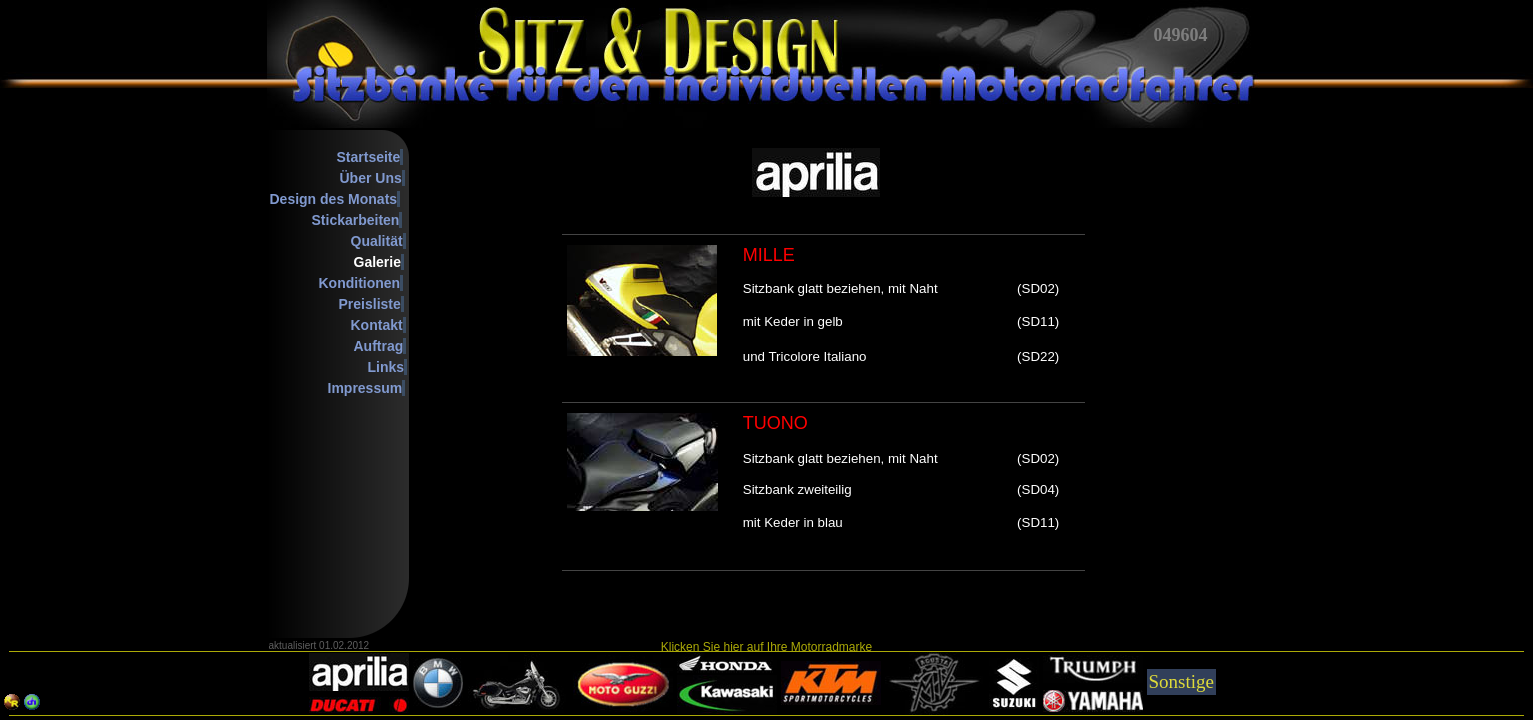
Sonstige (1181, 681)
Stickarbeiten (356, 220)
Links (386, 367)
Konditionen (360, 283)
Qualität (377, 241)
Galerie (377, 262)
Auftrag (379, 346)
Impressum (365, 388)
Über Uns (371, 178)
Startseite (369, 157)
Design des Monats (334, 199)
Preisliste (370, 304)
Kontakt (377, 325)
